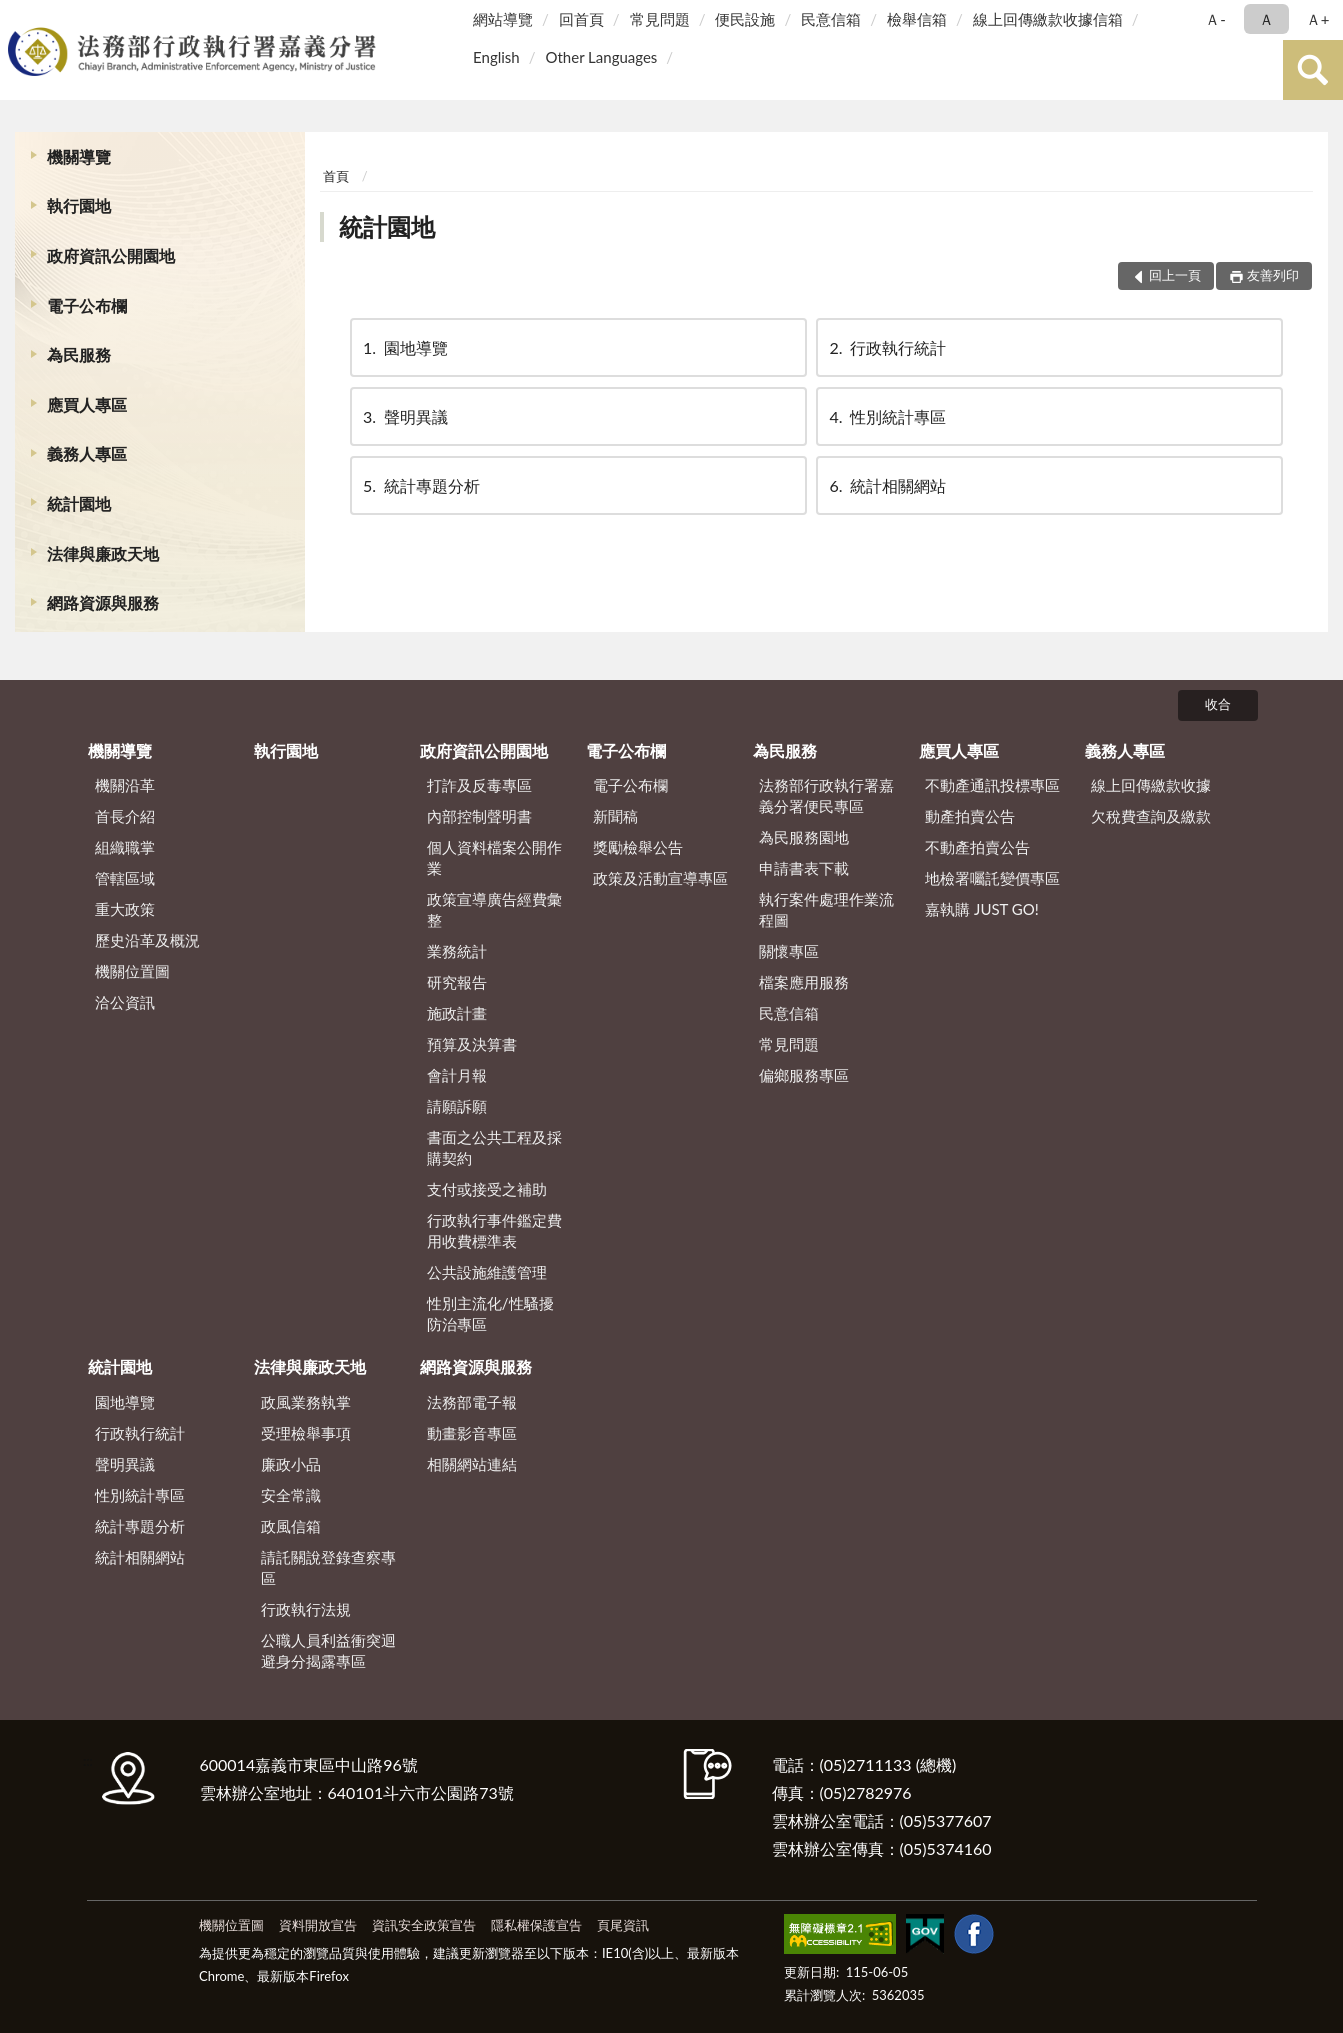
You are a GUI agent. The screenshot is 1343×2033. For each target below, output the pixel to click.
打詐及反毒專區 (479, 785)
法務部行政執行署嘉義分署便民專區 (826, 795)
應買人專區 (87, 404)
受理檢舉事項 (306, 1433)
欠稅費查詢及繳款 (1151, 816)
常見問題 (660, 19)
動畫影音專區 (472, 1433)
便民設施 (745, 19)
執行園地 (79, 205)
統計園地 (79, 503)
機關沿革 (125, 785)
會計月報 (457, 1075)
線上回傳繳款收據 (1151, 785)
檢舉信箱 (917, 19)
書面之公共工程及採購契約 (494, 1147)
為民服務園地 (804, 837)
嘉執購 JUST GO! (982, 909)
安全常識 (291, 1495)
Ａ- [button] (1215, 19)
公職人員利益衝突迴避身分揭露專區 (328, 1650)
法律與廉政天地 (103, 553)
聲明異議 (404, 416)
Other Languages (601, 57)
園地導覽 (404, 347)
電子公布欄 (87, 305)
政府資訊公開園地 (111, 255)
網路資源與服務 (103, 602)
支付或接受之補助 (487, 1189)
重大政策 (125, 909)
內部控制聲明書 (479, 816)
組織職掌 (125, 847)
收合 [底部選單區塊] (1218, 704)
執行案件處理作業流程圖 (826, 909)
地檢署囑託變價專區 (992, 878)
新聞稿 (615, 816)
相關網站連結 (472, 1464)
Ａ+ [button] (1318, 19)
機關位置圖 (132, 971)
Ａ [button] (1266, 19)
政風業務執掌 (306, 1402)
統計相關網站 (886, 485)
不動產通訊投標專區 (992, 785)
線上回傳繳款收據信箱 (1048, 19)
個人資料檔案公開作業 (494, 857)
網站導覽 (503, 19)
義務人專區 (87, 453)
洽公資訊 (125, 1002)
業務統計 (457, 951)
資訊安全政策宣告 (424, 1925)
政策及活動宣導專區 (660, 878)
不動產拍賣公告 (977, 847)
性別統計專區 (886, 416)
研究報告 (457, 982)
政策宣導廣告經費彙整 (494, 909)
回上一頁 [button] (1175, 275)
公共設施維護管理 (487, 1272)
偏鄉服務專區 (804, 1075)
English (496, 57)
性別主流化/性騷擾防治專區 (490, 1313)
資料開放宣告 (318, 1925)
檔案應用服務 (804, 982)
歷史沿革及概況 (147, 940)
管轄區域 (125, 878)
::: (19, 17)
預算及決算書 (472, 1044)
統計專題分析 (420, 485)
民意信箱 (831, 19)
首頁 (336, 176)
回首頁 (581, 19)
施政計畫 (457, 1013)
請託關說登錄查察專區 (328, 1567)
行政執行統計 (886, 347)
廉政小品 (291, 1464)
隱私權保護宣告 (536, 1925)
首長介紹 (125, 816)
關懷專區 (789, 951)
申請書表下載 (804, 868)
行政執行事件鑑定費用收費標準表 (494, 1230)
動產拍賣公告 (970, 816)
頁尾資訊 (623, 1925)
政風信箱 (291, 1526)
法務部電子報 (472, 1402)
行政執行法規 (306, 1609)
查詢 (1313, 70)
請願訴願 (457, 1106)
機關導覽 (79, 156)
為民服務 (79, 354)
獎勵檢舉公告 (638, 847)
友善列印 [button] (1273, 275)
